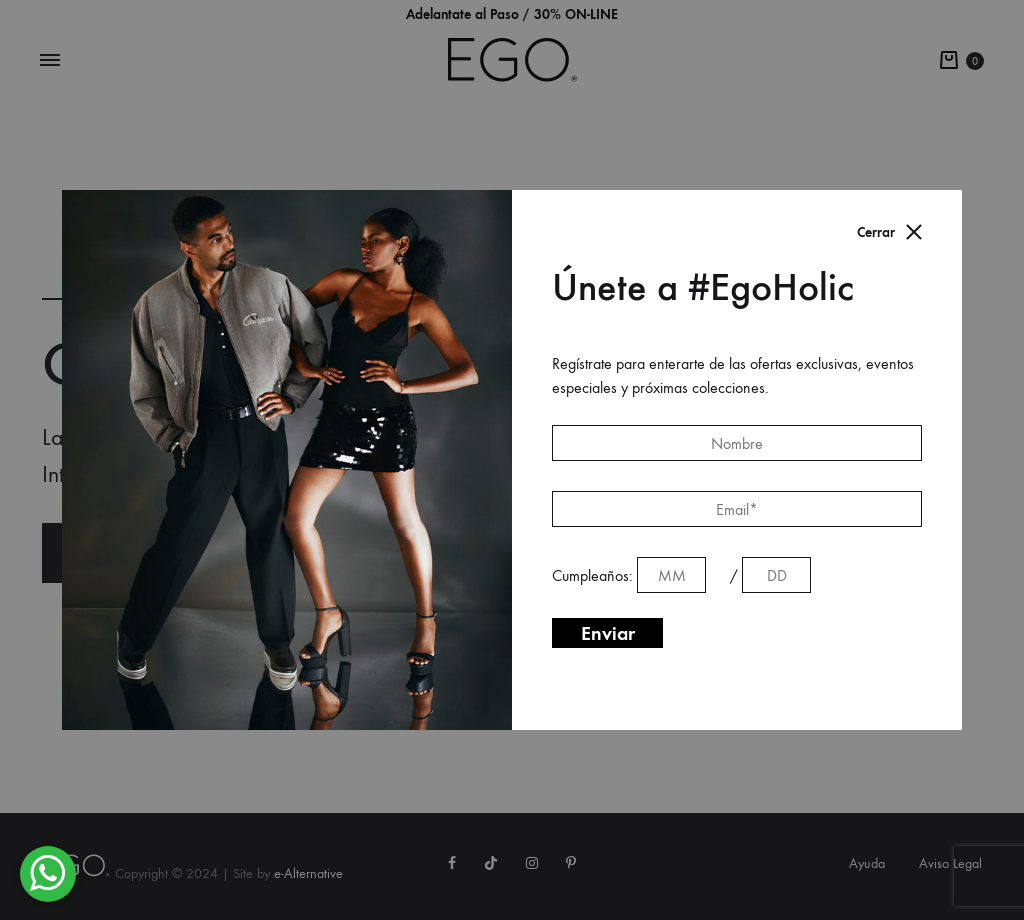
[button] (48, 874)
